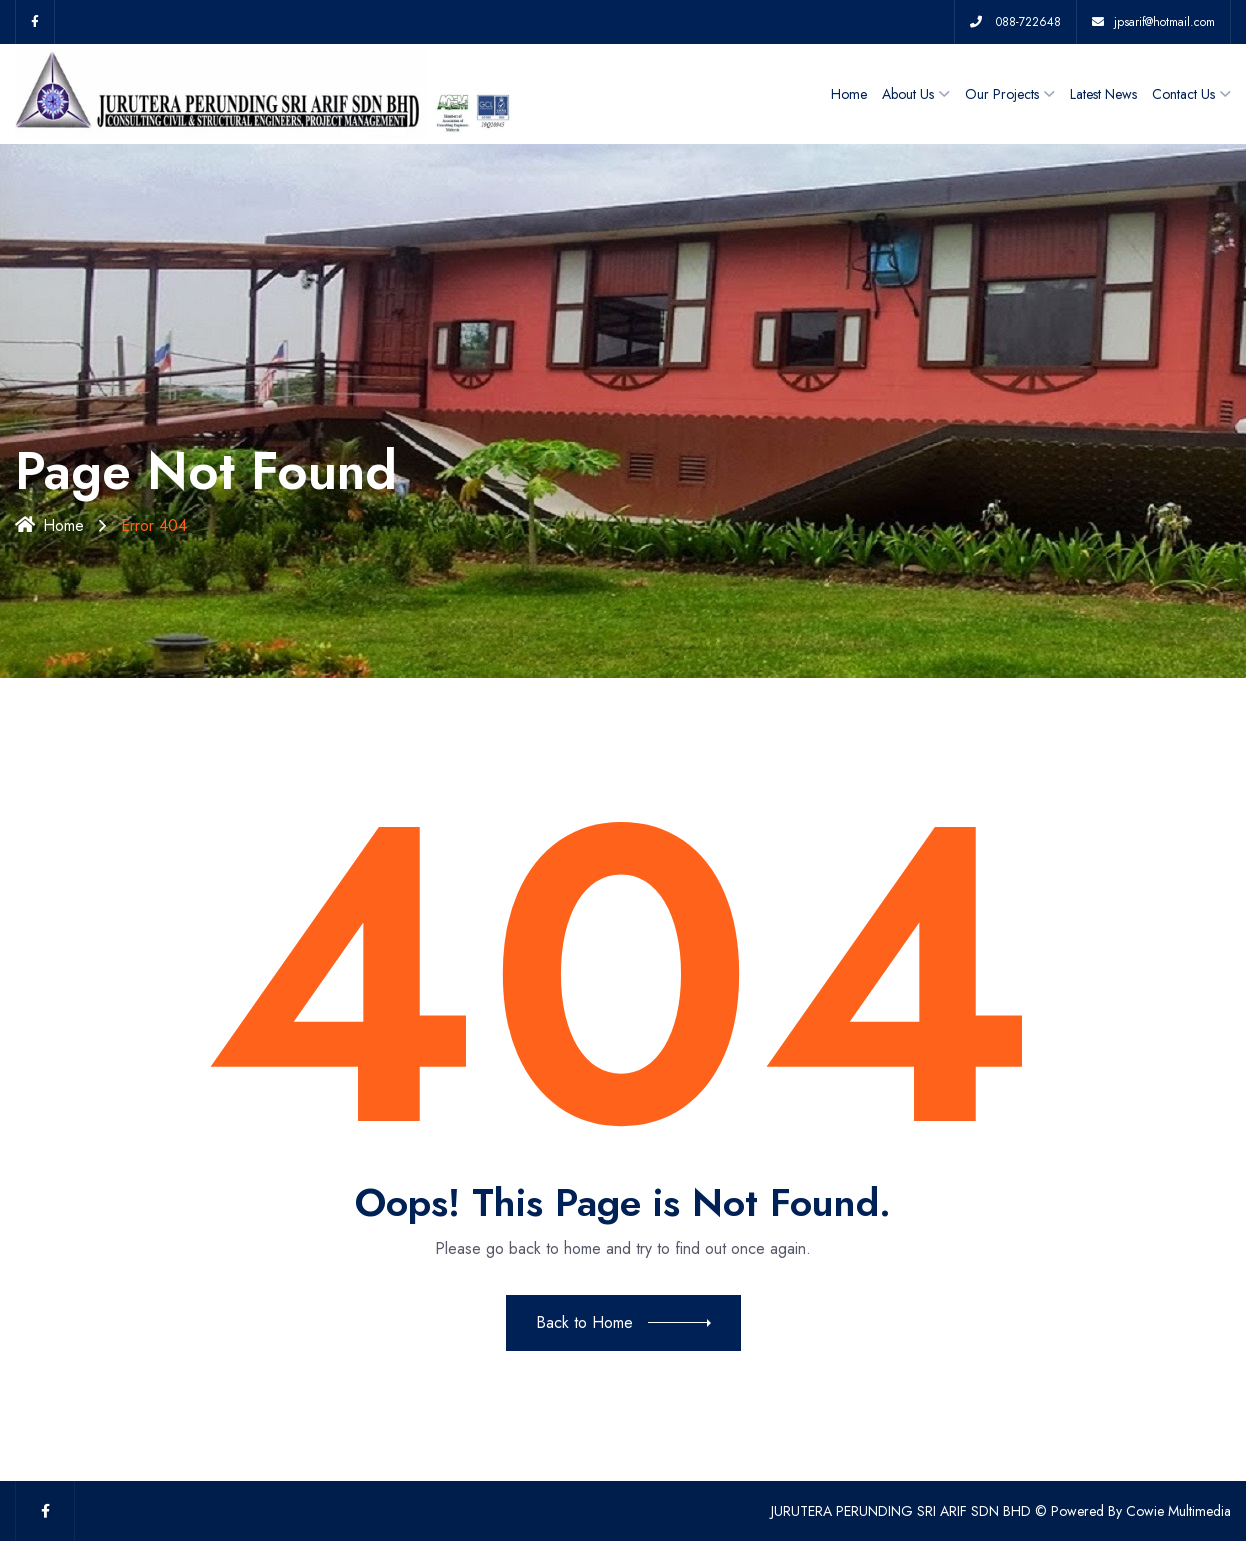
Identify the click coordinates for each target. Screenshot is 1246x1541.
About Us (908, 94)
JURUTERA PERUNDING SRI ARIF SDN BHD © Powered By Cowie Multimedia (1001, 1511)
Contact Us (1183, 94)
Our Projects (1002, 94)
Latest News (1103, 94)
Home (849, 94)
